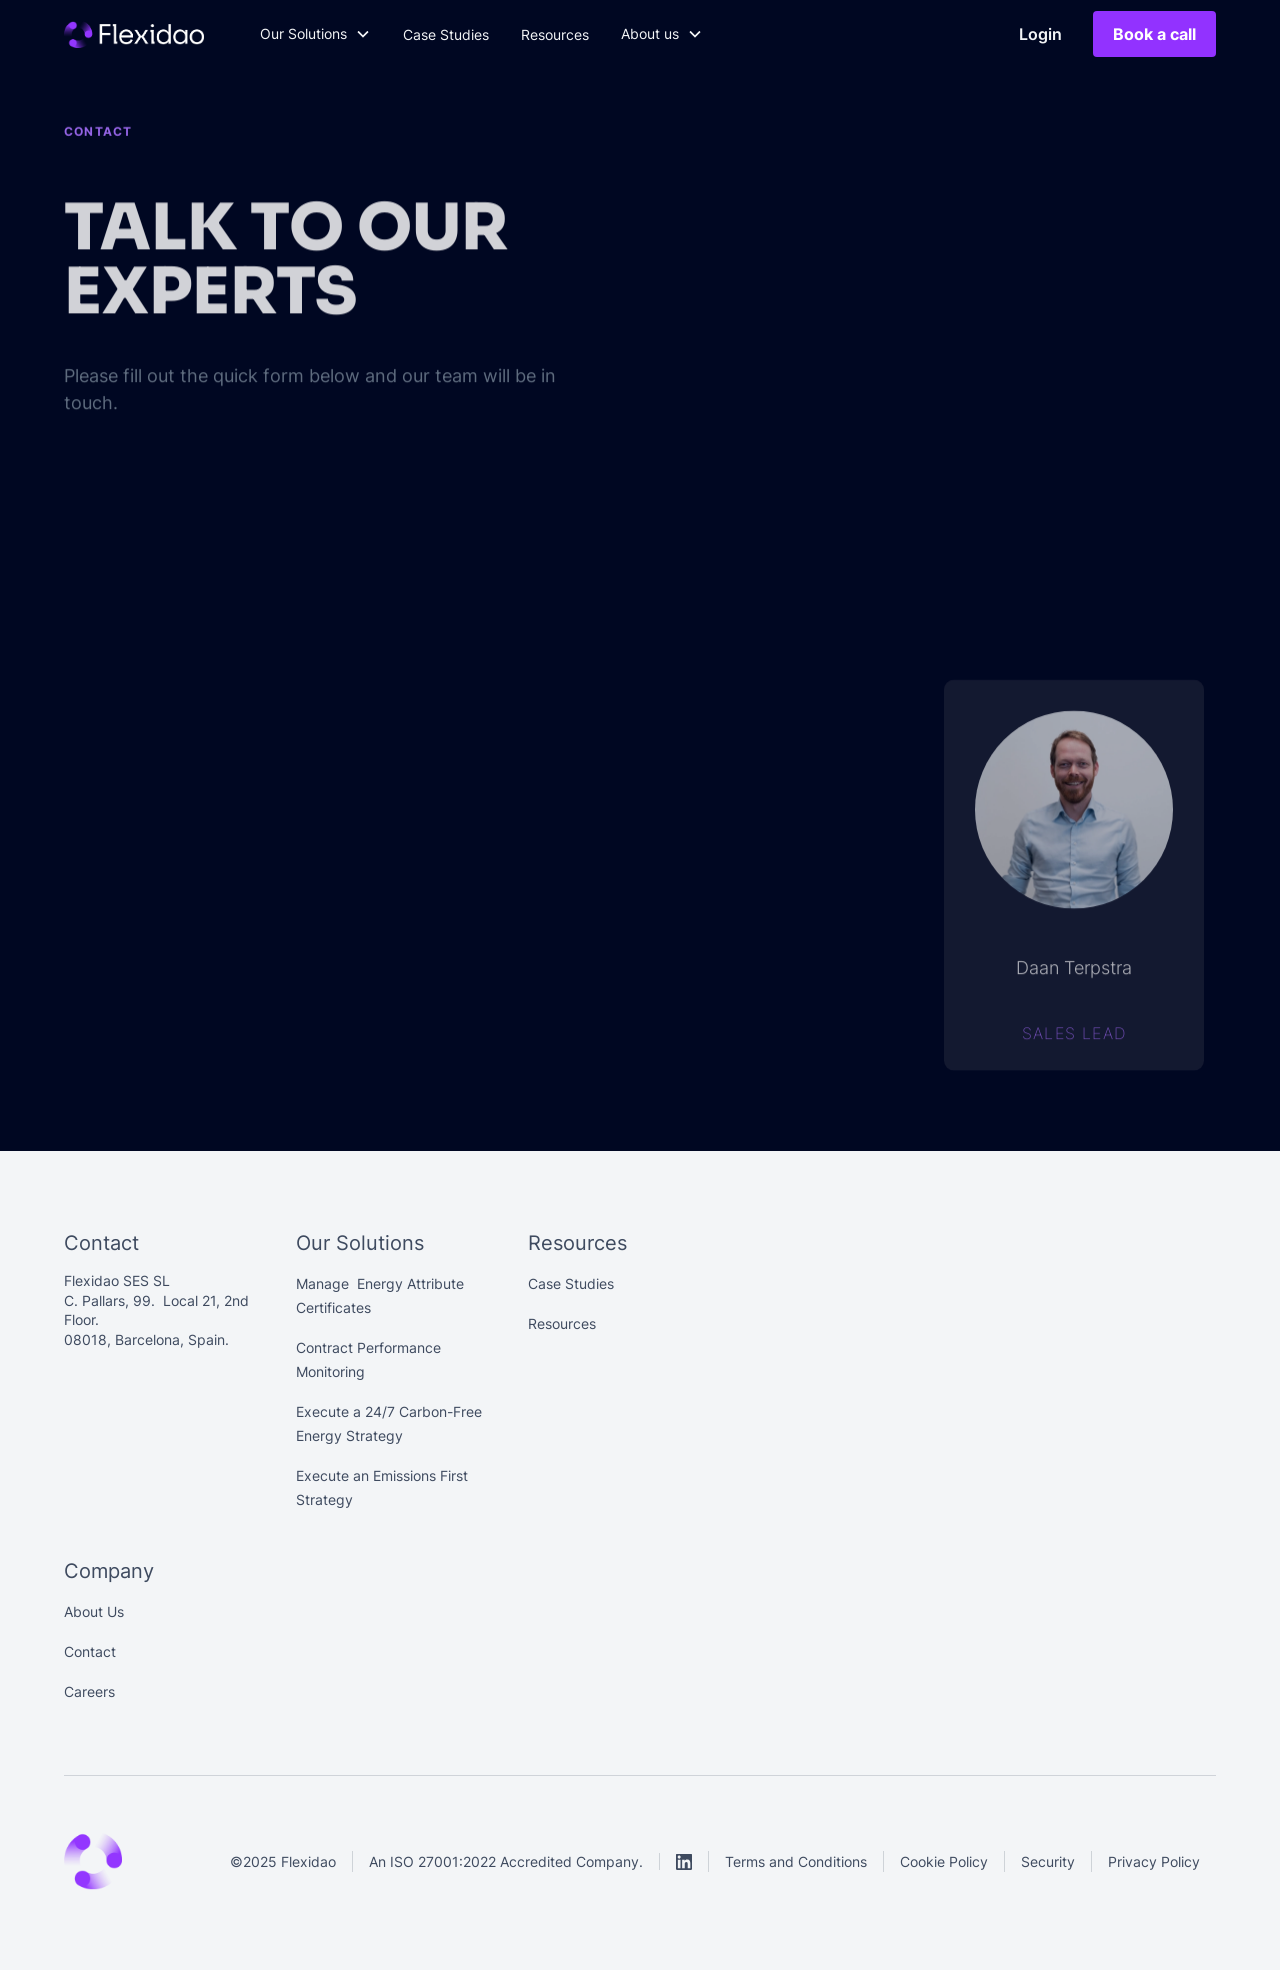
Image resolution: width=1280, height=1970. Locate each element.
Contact (90, 1651)
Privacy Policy (1154, 1861)
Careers (89, 1691)
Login (1040, 34)
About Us (94, 1611)
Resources (555, 34)
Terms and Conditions (796, 1861)
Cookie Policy (944, 1861)
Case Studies (446, 34)
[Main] (134, 34)
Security (1048, 1861)
